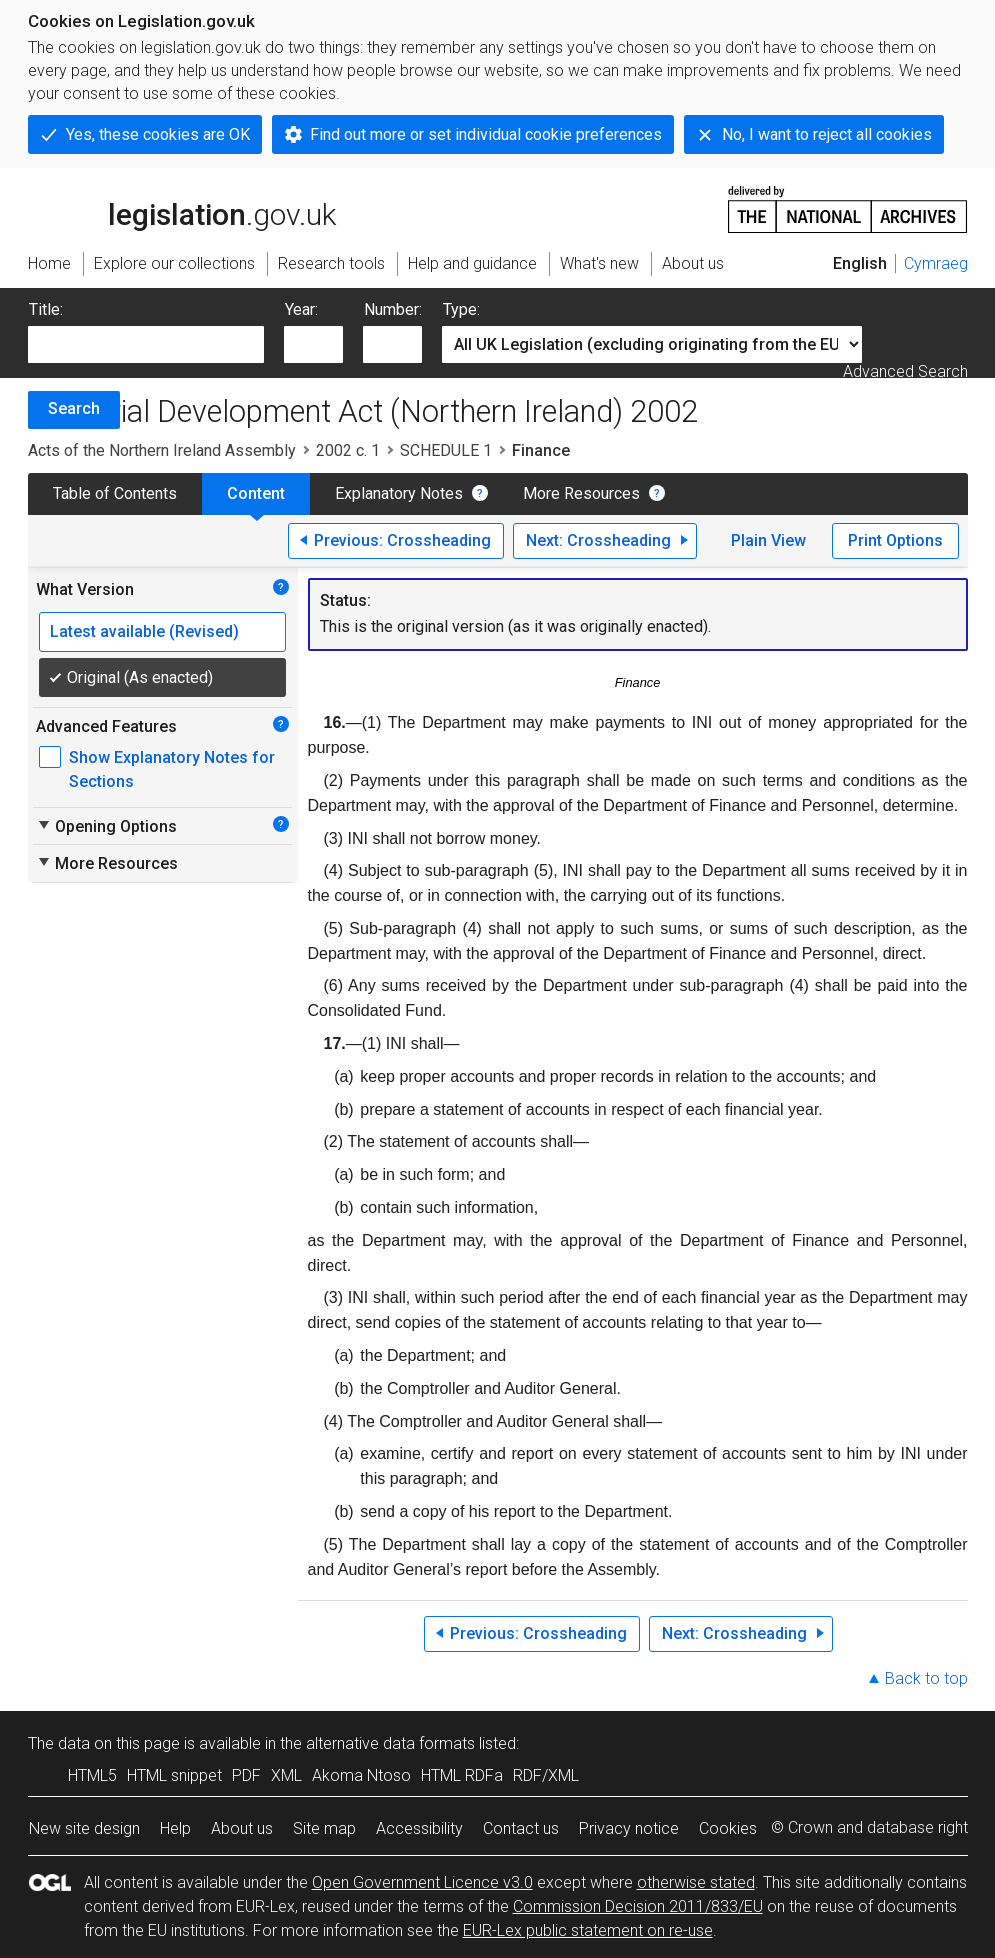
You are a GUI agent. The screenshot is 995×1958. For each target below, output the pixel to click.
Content (256, 493)
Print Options (895, 540)
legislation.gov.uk (182, 208)
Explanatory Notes (399, 493)
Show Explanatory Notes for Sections (172, 769)
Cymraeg (936, 263)
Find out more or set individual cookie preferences (486, 134)
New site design (84, 1828)
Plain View (768, 540)
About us (242, 1828)
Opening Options (106, 826)
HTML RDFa (462, 1775)
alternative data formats (390, 1743)
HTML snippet (174, 1775)
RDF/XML (546, 1775)
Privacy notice (629, 1828)
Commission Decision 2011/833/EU (638, 1906)
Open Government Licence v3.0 (422, 1882)
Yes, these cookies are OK (158, 134)
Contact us (521, 1828)
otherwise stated (696, 1882)
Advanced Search (905, 371)
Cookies (728, 1828)
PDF (246, 1775)
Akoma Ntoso (361, 1775)
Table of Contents (115, 493)
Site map (324, 1828)
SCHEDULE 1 (446, 450)
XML (286, 1775)
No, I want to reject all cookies (827, 134)
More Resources (581, 493)
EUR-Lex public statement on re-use (588, 1930)
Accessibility (419, 1828)
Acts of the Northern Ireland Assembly (162, 450)
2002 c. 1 (348, 450)
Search (74, 408)
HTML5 (92, 1775)
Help (175, 1828)
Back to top (926, 1678)
